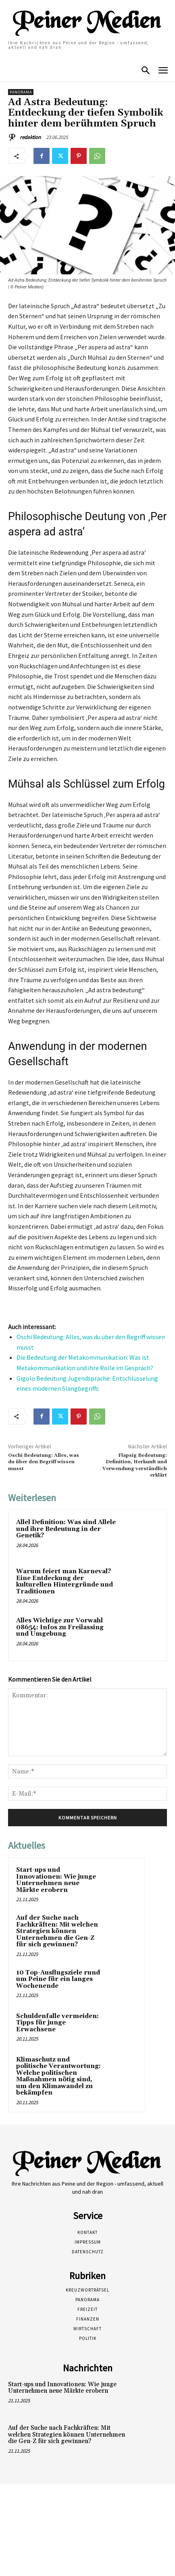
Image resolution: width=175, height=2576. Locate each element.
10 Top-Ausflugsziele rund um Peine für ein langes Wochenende (58, 1979)
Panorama (20, 92)
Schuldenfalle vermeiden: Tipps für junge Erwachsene (57, 2022)
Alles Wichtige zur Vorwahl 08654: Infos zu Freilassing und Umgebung (60, 1627)
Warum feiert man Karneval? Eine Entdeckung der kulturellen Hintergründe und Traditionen (64, 1581)
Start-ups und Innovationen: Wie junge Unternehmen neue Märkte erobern (56, 1880)
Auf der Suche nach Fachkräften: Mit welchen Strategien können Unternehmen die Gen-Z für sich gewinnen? (57, 1931)
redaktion (30, 137)
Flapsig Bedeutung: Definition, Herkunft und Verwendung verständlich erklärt (134, 1465)
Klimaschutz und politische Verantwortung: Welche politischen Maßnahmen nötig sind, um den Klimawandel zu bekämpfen (58, 2076)
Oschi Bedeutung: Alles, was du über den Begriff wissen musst (43, 1462)
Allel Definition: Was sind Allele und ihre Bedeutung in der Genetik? (66, 1528)
